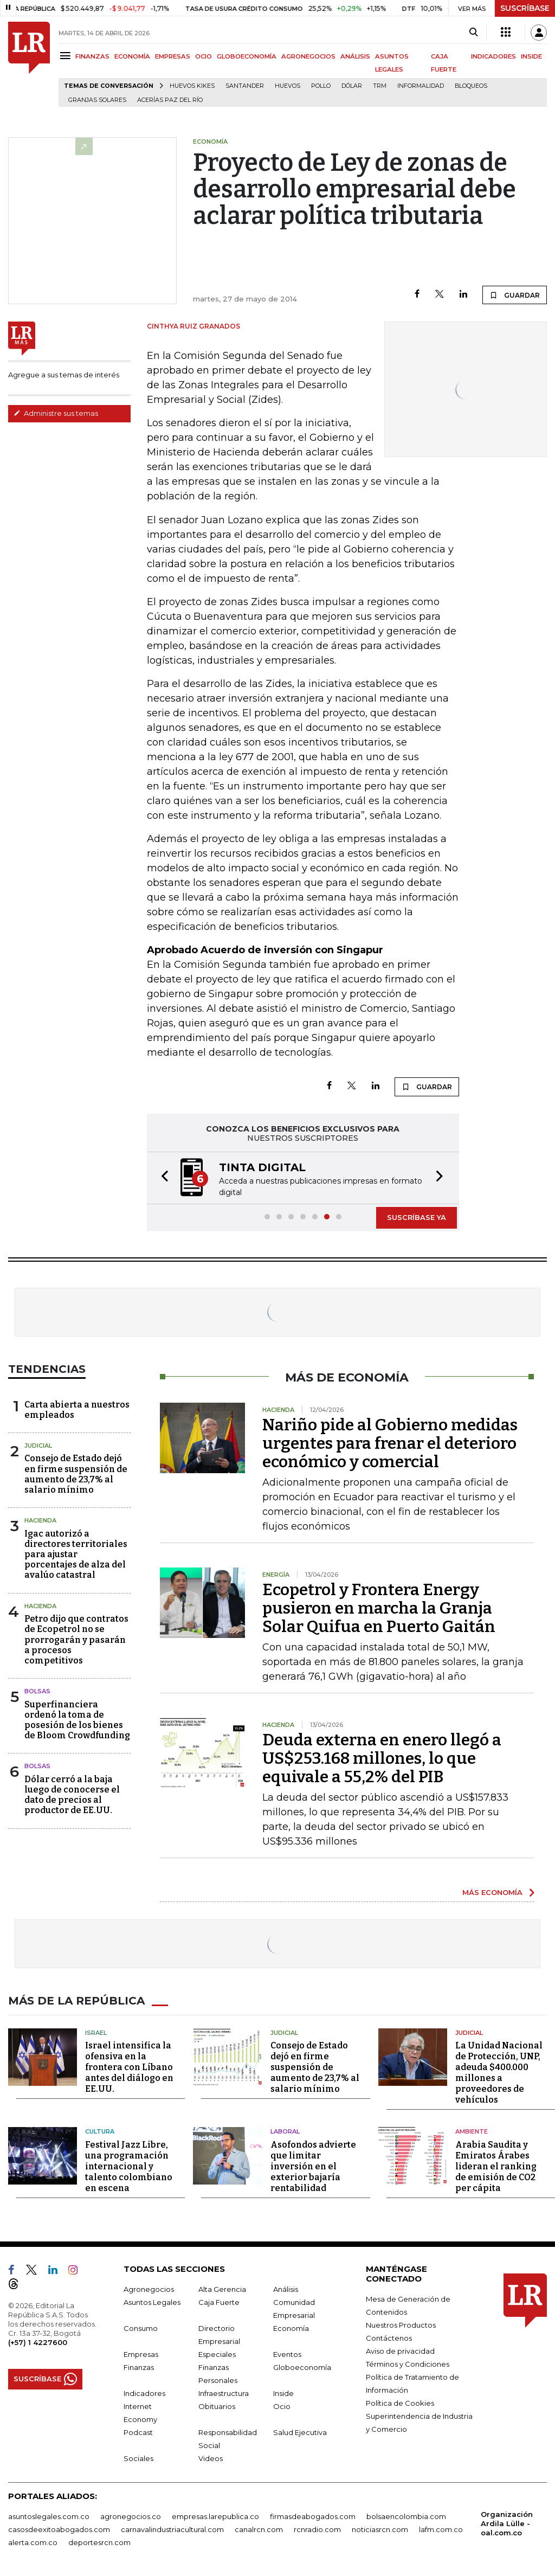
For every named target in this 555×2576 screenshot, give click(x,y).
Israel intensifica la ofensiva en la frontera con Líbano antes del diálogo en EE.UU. (129, 2067)
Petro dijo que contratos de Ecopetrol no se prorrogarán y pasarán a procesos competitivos (76, 1640)
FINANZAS (92, 56)
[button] (161, 1178)
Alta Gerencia (222, 2288)
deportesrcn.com (99, 2542)
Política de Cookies (400, 2402)
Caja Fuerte (219, 2301)
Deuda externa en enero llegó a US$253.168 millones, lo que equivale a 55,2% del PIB (381, 1758)
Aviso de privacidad (400, 2350)
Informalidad (420, 85)
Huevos (287, 85)
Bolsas (37, 1691)
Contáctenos (389, 2337)
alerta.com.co (32, 2542)
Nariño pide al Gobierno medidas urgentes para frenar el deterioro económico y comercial (390, 1443)
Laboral (285, 2131)
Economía (291, 2327)
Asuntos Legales (152, 2301)
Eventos (287, 2353)
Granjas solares (97, 100)
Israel (96, 2032)
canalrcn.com (259, 2528)
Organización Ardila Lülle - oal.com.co (507, 2522)
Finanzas (139, 2366)
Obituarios (216, 2405)
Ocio (282, 2405)
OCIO (203, 56)
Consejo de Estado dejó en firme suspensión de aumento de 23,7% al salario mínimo (75, 1474)
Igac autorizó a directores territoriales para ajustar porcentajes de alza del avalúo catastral (75, 1554)
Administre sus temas (56, 413)
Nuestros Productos (401, 2324)
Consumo (141, 2327)
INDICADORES (493, 56)
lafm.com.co (441, 2528)
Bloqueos (471, 85)
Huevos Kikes (192, 85)
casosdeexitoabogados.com (59, 2528)
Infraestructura (223, 2392)
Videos (210, 2457)
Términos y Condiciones (407, 2363)
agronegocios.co (130, 2515)
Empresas (141, 2353)
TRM (379, 85)
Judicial (38, 1445)
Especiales (217, 2353)
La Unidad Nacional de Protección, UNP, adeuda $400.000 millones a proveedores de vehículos (499, 2072)
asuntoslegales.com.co (48, 2515)
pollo (321, 85)
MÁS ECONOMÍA (492, 1892)
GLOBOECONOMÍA (246, 56)
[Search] (473, 32)
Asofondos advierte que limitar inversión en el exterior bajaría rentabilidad (313, 2166)
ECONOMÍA (132, 56)
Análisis (285, 2288)
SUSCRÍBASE (525, 8)
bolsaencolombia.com (406, 2515)
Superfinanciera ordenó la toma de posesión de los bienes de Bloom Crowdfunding (77, 1720)
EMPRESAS (172, 56)
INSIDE (531, 56)
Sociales (138, 2457)
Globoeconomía (302, 2366)
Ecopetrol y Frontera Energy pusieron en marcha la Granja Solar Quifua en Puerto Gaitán (378, 1608)
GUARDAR (514, 295)
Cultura (99, 2131)
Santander (244, 85)
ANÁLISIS (355, 56)
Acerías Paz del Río (170, 100)
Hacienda (40, 1520)
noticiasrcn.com (380, 2528)
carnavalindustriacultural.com (172, 2528)
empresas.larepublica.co (215, 2515)
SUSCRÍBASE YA (416, 1217)
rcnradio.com (317, 2528)
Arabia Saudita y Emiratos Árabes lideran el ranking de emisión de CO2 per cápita (496, 2166)
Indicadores (144, 2392)
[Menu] (67, 55)
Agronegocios (149, 2288)
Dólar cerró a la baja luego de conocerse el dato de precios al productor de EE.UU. (72, 1795)
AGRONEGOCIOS (308, 56)
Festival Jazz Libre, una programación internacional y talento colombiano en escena (128, 2166)
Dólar (351, 85)
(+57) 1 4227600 (37, 2341)
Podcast (138, 2431)
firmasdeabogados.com (313, 2515)
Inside (283, 2392)
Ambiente (471, 2131)
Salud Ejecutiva (300, 2431)
